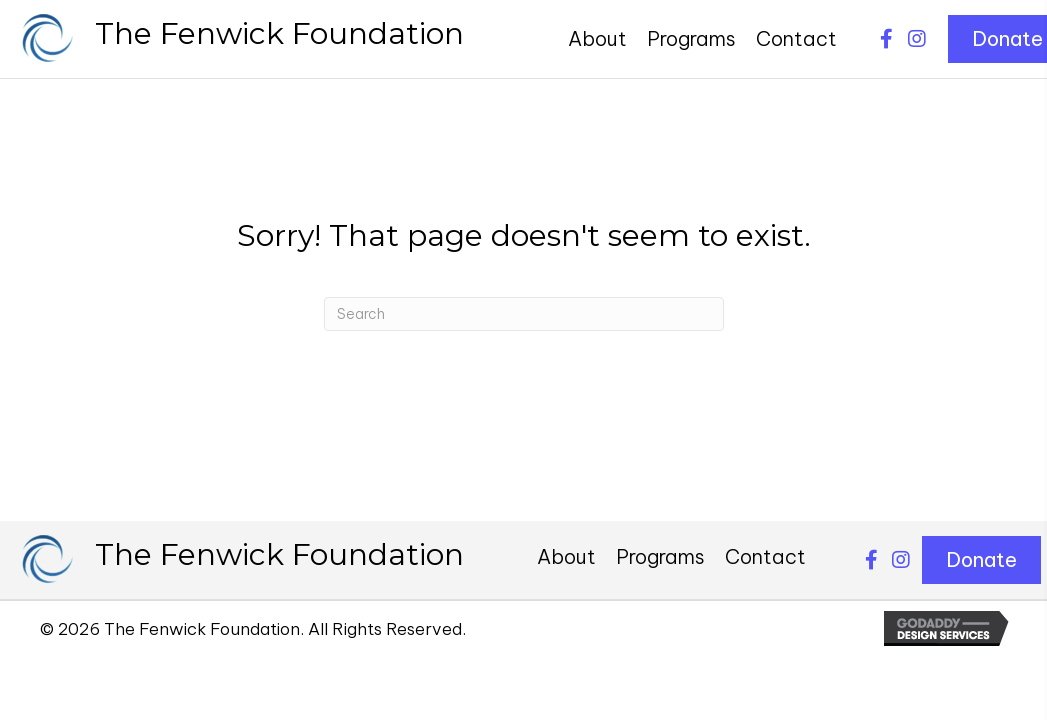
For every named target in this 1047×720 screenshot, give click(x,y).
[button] (887, 39)
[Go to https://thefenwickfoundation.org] (242, 39)
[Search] (524, 314)
